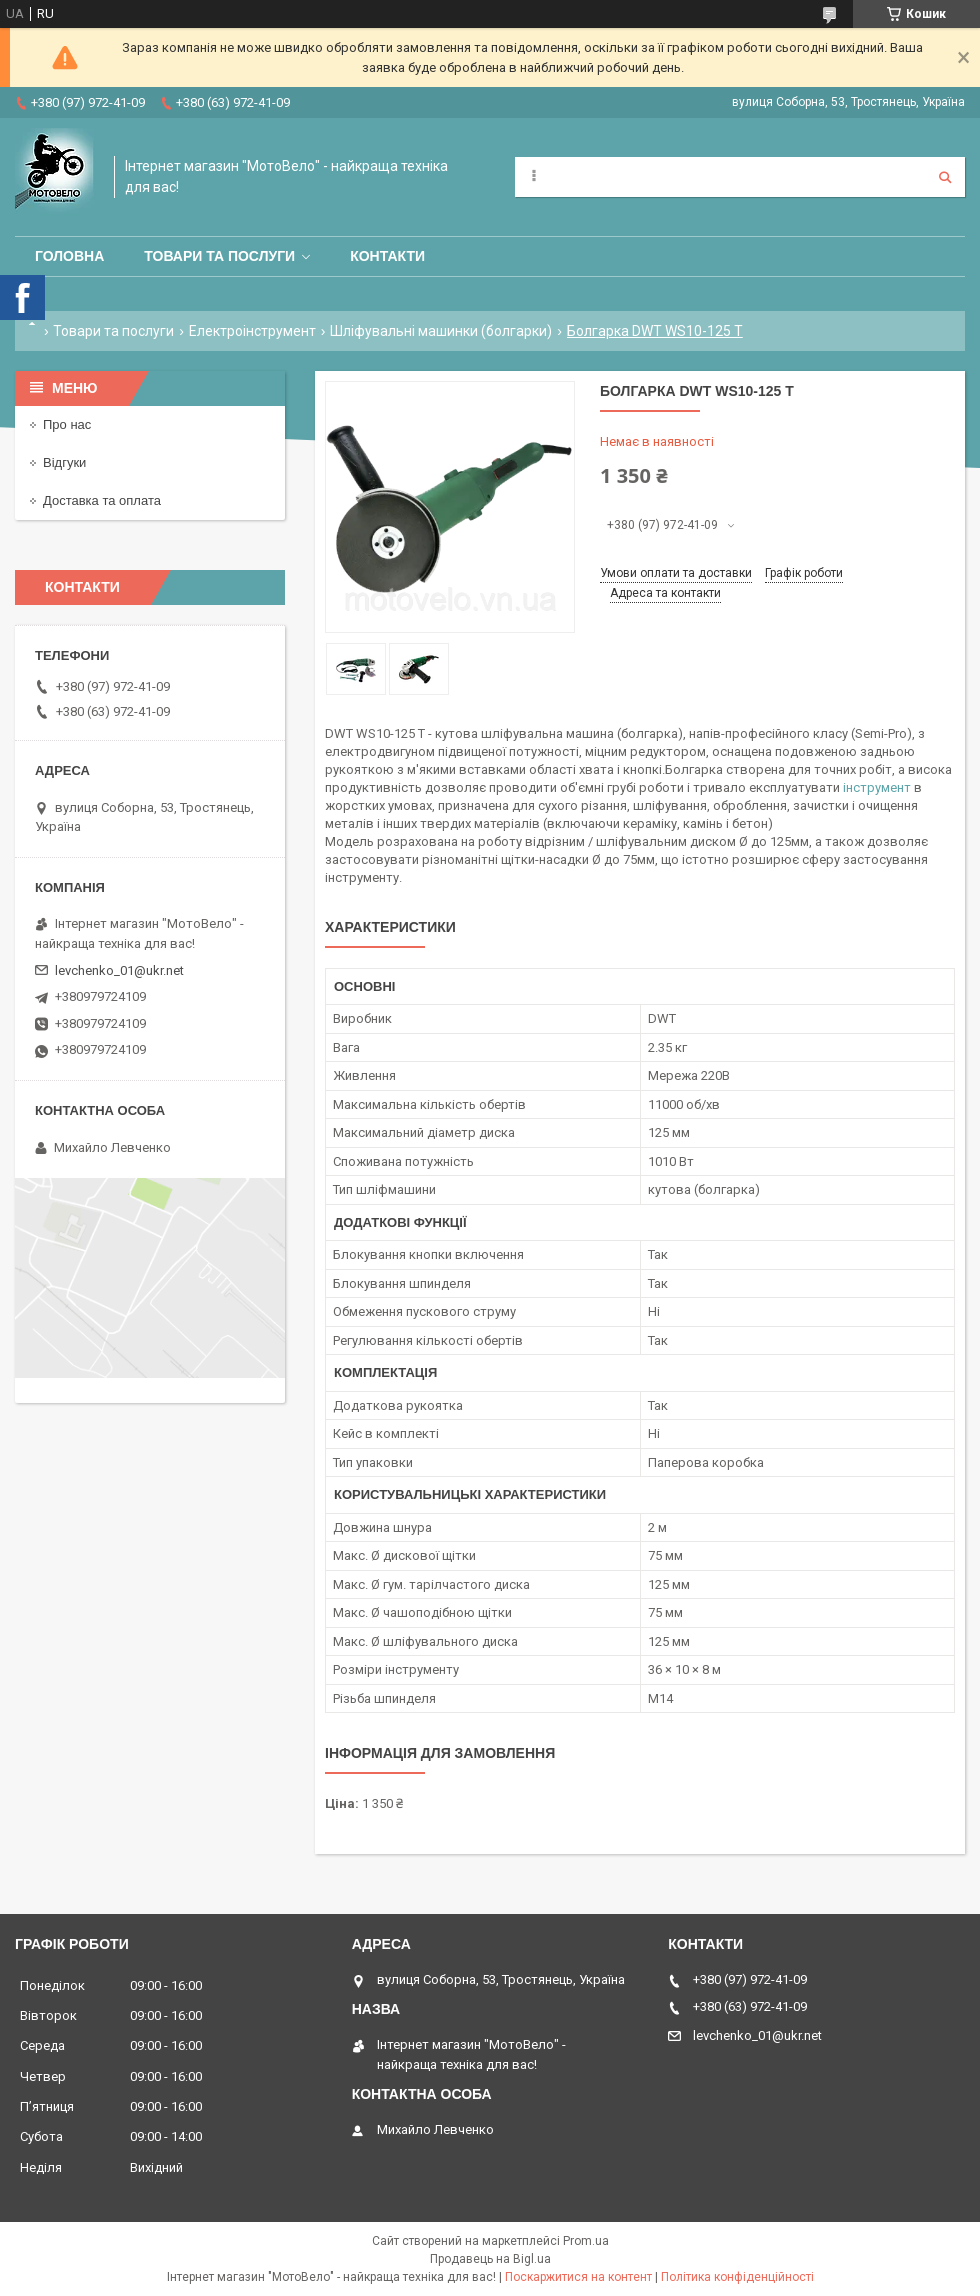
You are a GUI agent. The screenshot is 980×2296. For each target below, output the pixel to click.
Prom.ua (586, 2241)
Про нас (67, 424)
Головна (69, 256)
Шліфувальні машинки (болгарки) (441, 331)
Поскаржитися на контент (578, 2277)
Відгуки (64, 462)
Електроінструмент (252, 331)
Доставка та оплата (102, 500)
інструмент (877, 787)
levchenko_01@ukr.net (119, 970)
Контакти (387, 256)
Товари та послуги (219, 256)
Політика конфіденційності (737, 2277)
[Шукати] (945, 177)
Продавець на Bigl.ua (490, 2259)
